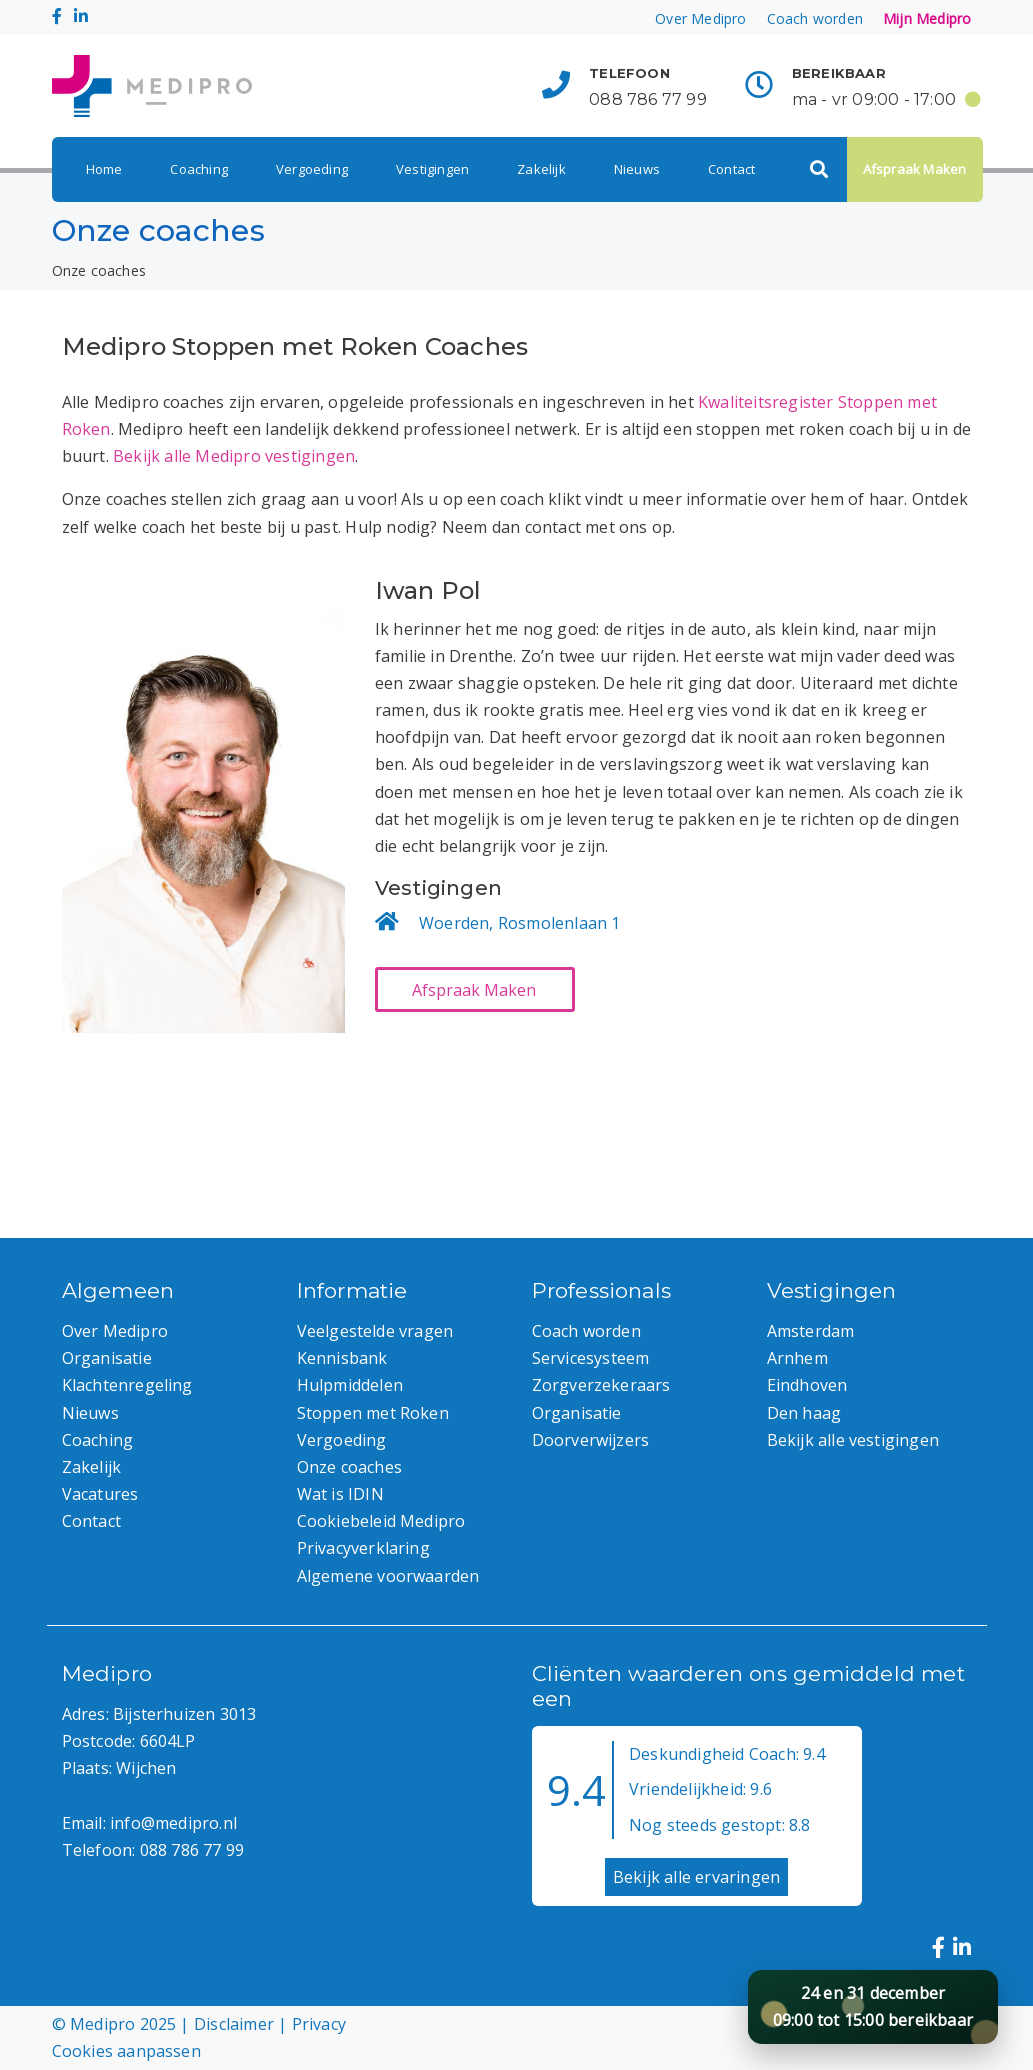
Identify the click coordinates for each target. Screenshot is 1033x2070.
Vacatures (100, 1494)
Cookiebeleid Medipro (381, 1521)
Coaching (199, 169)
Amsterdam (811, 1331)
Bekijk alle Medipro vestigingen (234, 456)
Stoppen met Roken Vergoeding (373, 1426)
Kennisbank (342, 1358)
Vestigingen (432, 169)
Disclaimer (234, 2024)
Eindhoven (807, 1385)
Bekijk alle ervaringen (696, 1877)
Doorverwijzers (591, 1440)
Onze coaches (349, 1467)
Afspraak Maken (915, 169)
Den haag (804, 1413)
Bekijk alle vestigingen (853, 1440)
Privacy (319, 2024)
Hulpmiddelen (350, 1385)
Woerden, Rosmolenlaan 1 (520, 923)
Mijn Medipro (927, 18)
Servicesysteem (591, 1358)
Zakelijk (541, 169)
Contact (731, 169)
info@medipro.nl (173, 1823)
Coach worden (815, 18)
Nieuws (637, 169)
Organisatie (107, 1358)
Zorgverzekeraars (601, 1385)
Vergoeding (312, 169)
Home (104, 169)
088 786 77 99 (648, 99)
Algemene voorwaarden (388, 1576)
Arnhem (797, 1358)
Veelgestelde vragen (375, 1331)
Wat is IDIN (340, 1494)
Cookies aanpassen (126, 2051)
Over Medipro (700, 18)
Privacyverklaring (363, 1548)
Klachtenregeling (127, 1385)
